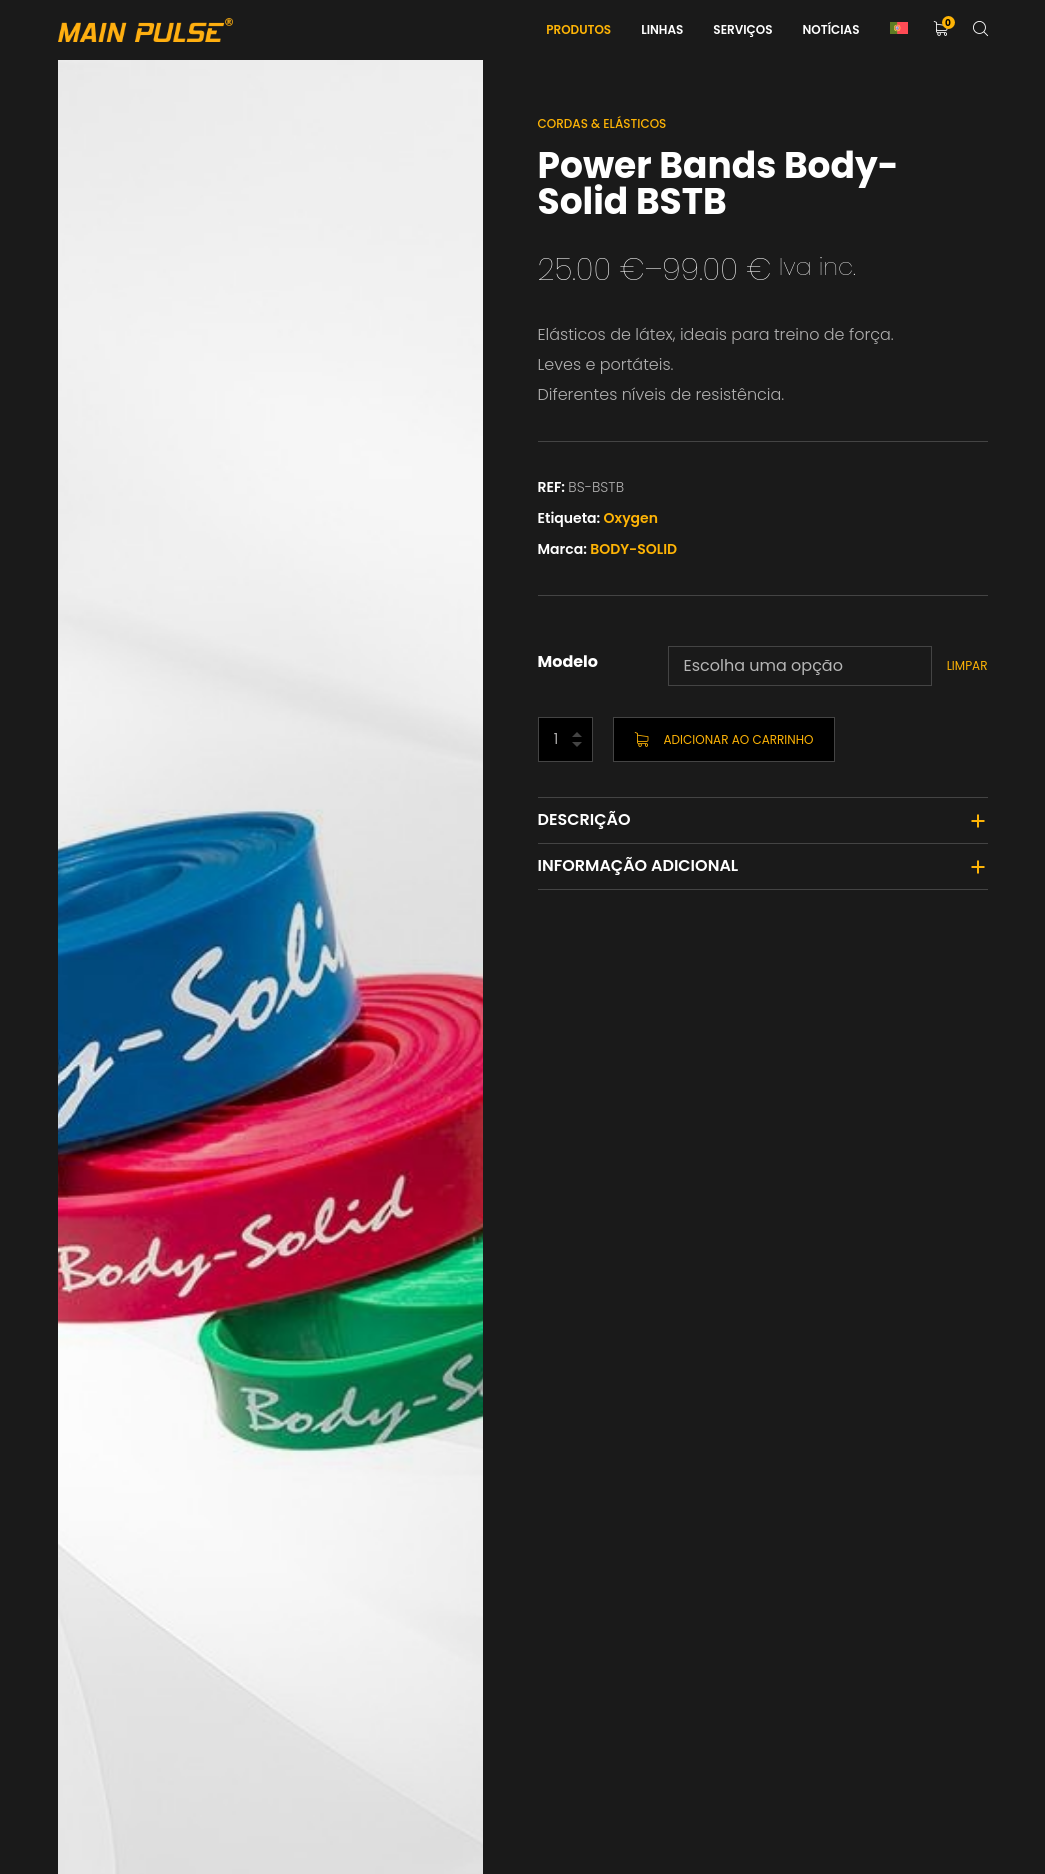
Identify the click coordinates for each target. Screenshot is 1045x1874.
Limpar (967, 665)
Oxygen (631, 518)
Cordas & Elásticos (602, 123)
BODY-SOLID (633, 549)
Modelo (568, 661)
